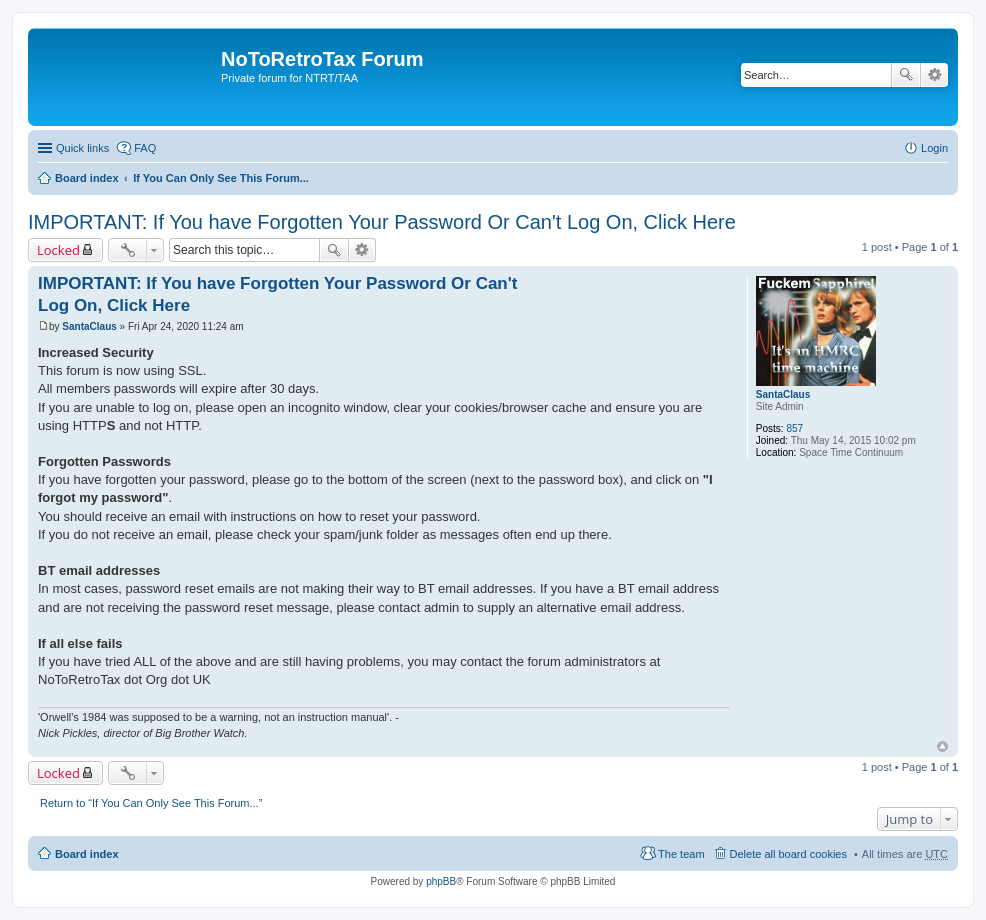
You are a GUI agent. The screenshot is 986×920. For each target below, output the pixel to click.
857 (794, 428)
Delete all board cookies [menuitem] (788, 854)
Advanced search (934, 75)
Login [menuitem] (934, 148)
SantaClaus (783, 394)
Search (906, 75)
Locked (58, 250)
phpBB (441, 881)
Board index (87, 178)
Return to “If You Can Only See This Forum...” (151, 803)
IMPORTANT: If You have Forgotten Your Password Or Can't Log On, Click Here (382, 222)
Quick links (82, 148)
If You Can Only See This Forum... (221, 178)
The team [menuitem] (681, 854)
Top (942, 746)
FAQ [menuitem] (145, 148)
